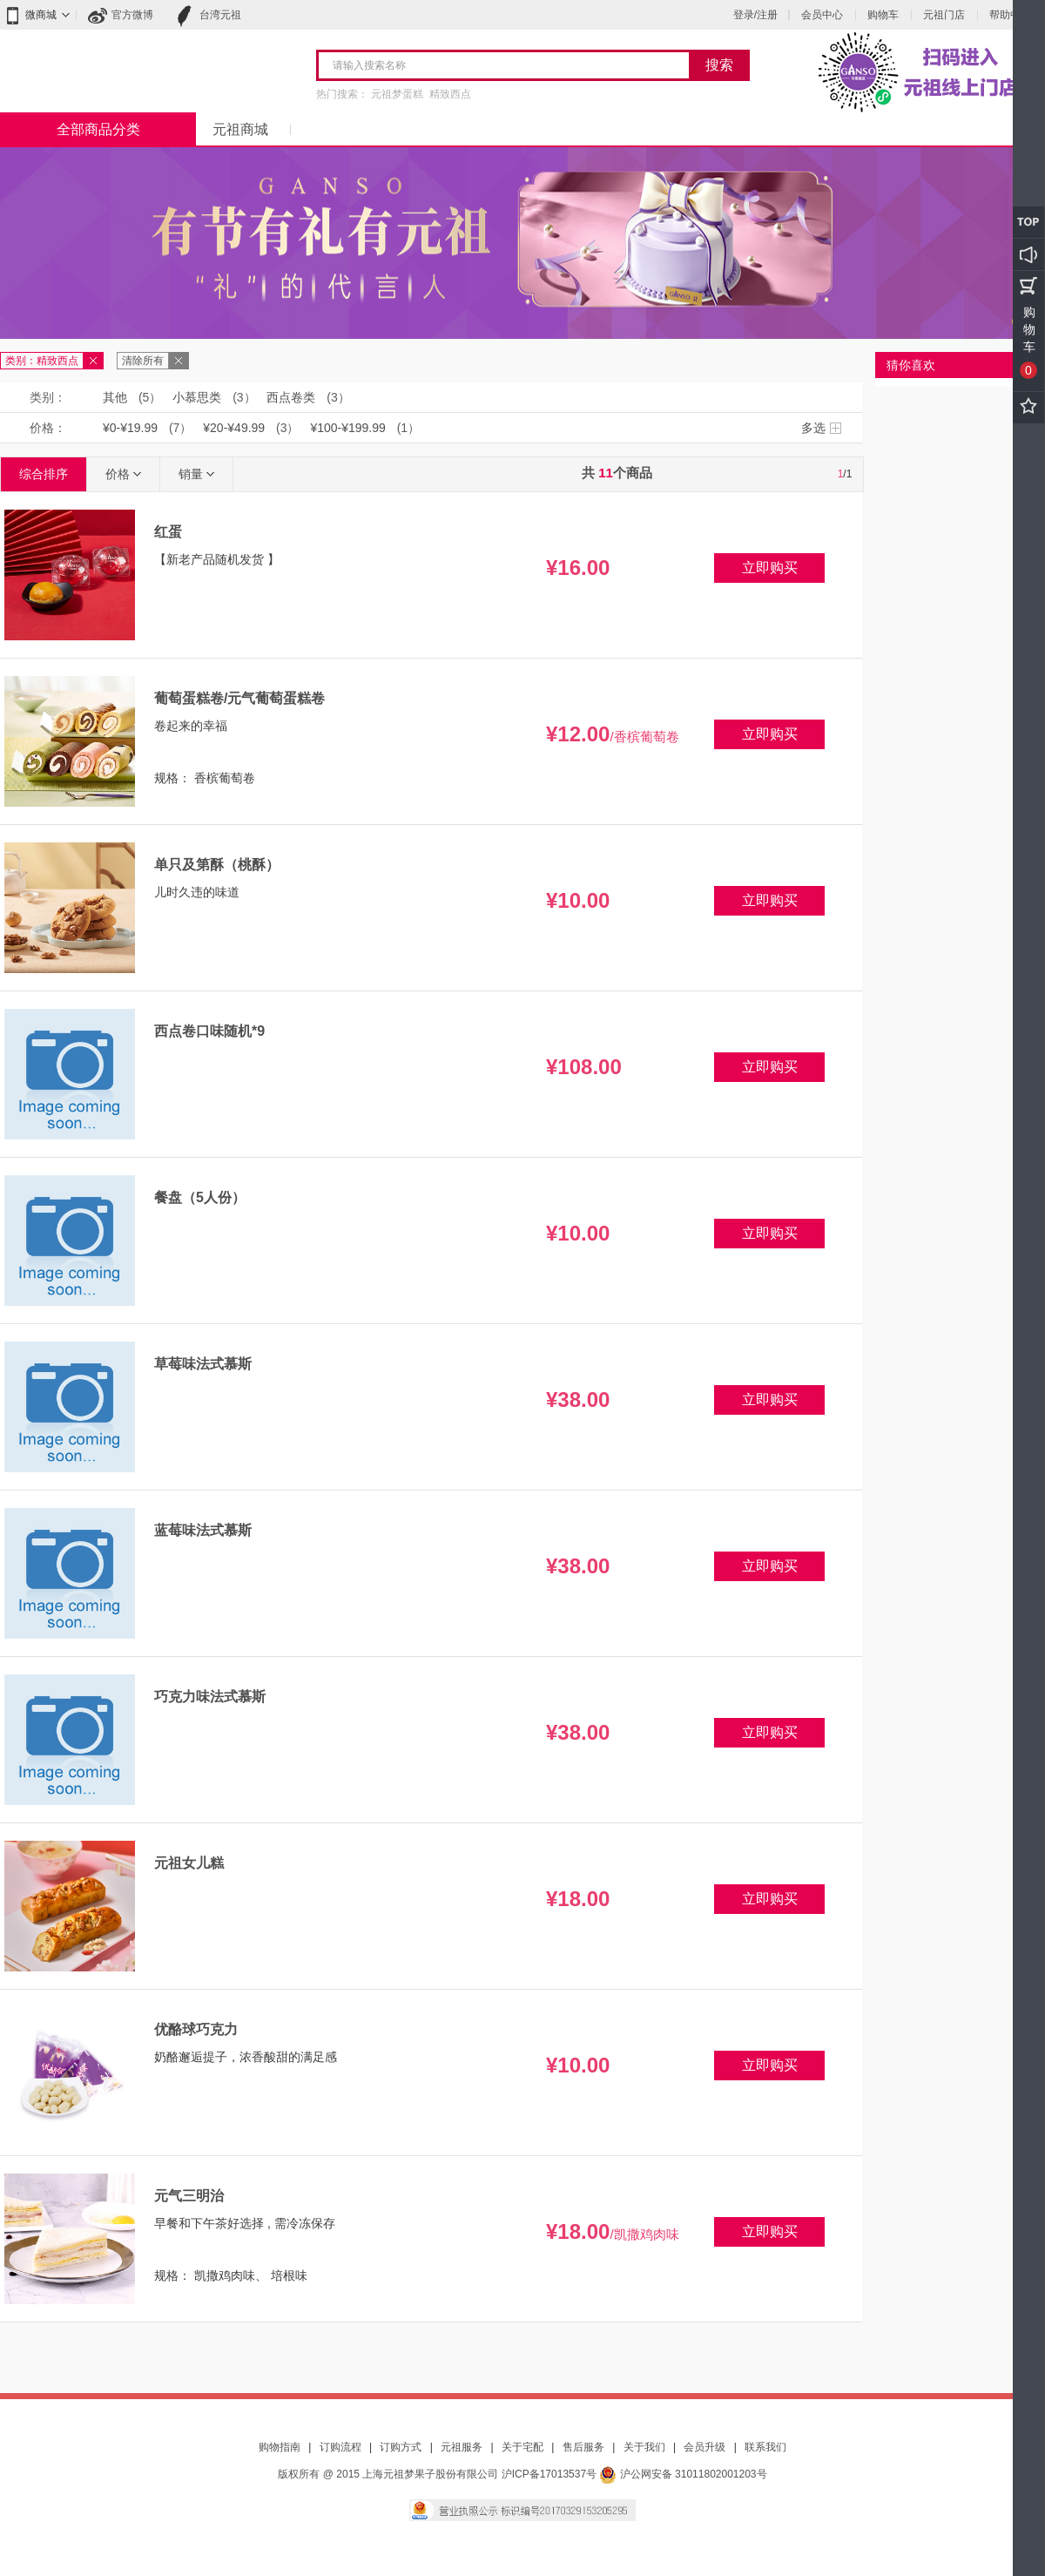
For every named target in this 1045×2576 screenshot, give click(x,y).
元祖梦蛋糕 (397, 94)
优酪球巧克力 (196, 2029)
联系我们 (765, 2447)
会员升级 (704, 2447)
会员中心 (822, 15)
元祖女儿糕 (189, 1863)
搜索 (719, 64)
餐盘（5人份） (200, 1197)
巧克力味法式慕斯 (210, 1696)
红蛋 (168, 531)
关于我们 (644, 2447)
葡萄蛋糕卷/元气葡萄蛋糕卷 (239, 698)
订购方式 (400, 2447)
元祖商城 (240, 129)
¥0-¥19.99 (130, 428)
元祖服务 (461, 2447)
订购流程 (340, 2447)
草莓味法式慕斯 (203, 1363)
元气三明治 (189, 2195)
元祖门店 (944, 15)
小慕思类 (196, 397)
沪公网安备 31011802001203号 (682, 2474)
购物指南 (279, 2447)
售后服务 (583, 2447)
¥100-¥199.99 (347, 428)
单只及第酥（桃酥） (217, 864)
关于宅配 (522, 2447)
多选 (813, 428)
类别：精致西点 (41, 361)
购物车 (883, 15)
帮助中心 (1010, 15)
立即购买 (770, 567)
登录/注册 (755, 15)
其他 (115, 397)
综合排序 (43, 474)
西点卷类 (290, 397)
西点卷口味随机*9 (209, 1031)
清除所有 (143, 361)
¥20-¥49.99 (234, 428)
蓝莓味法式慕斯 (203, 1530)
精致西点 (450, 94)
